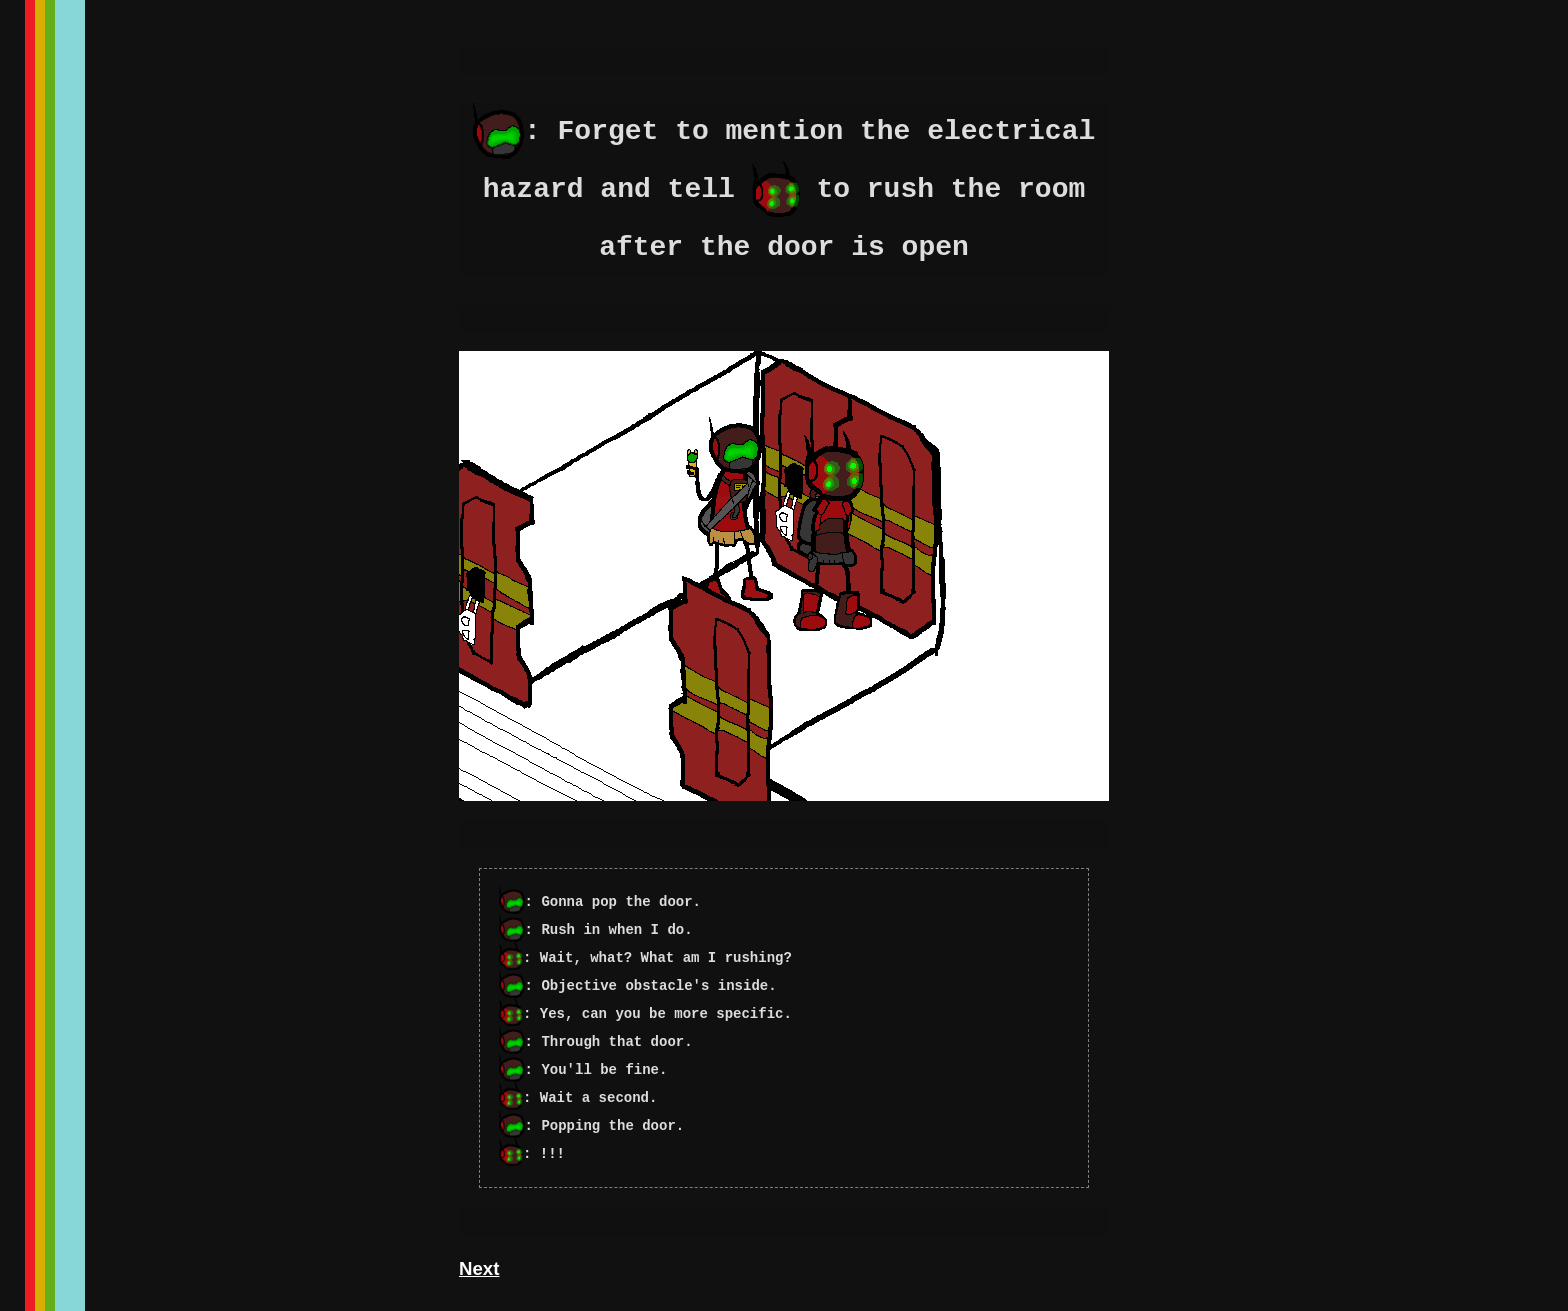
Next (479, 1268)
